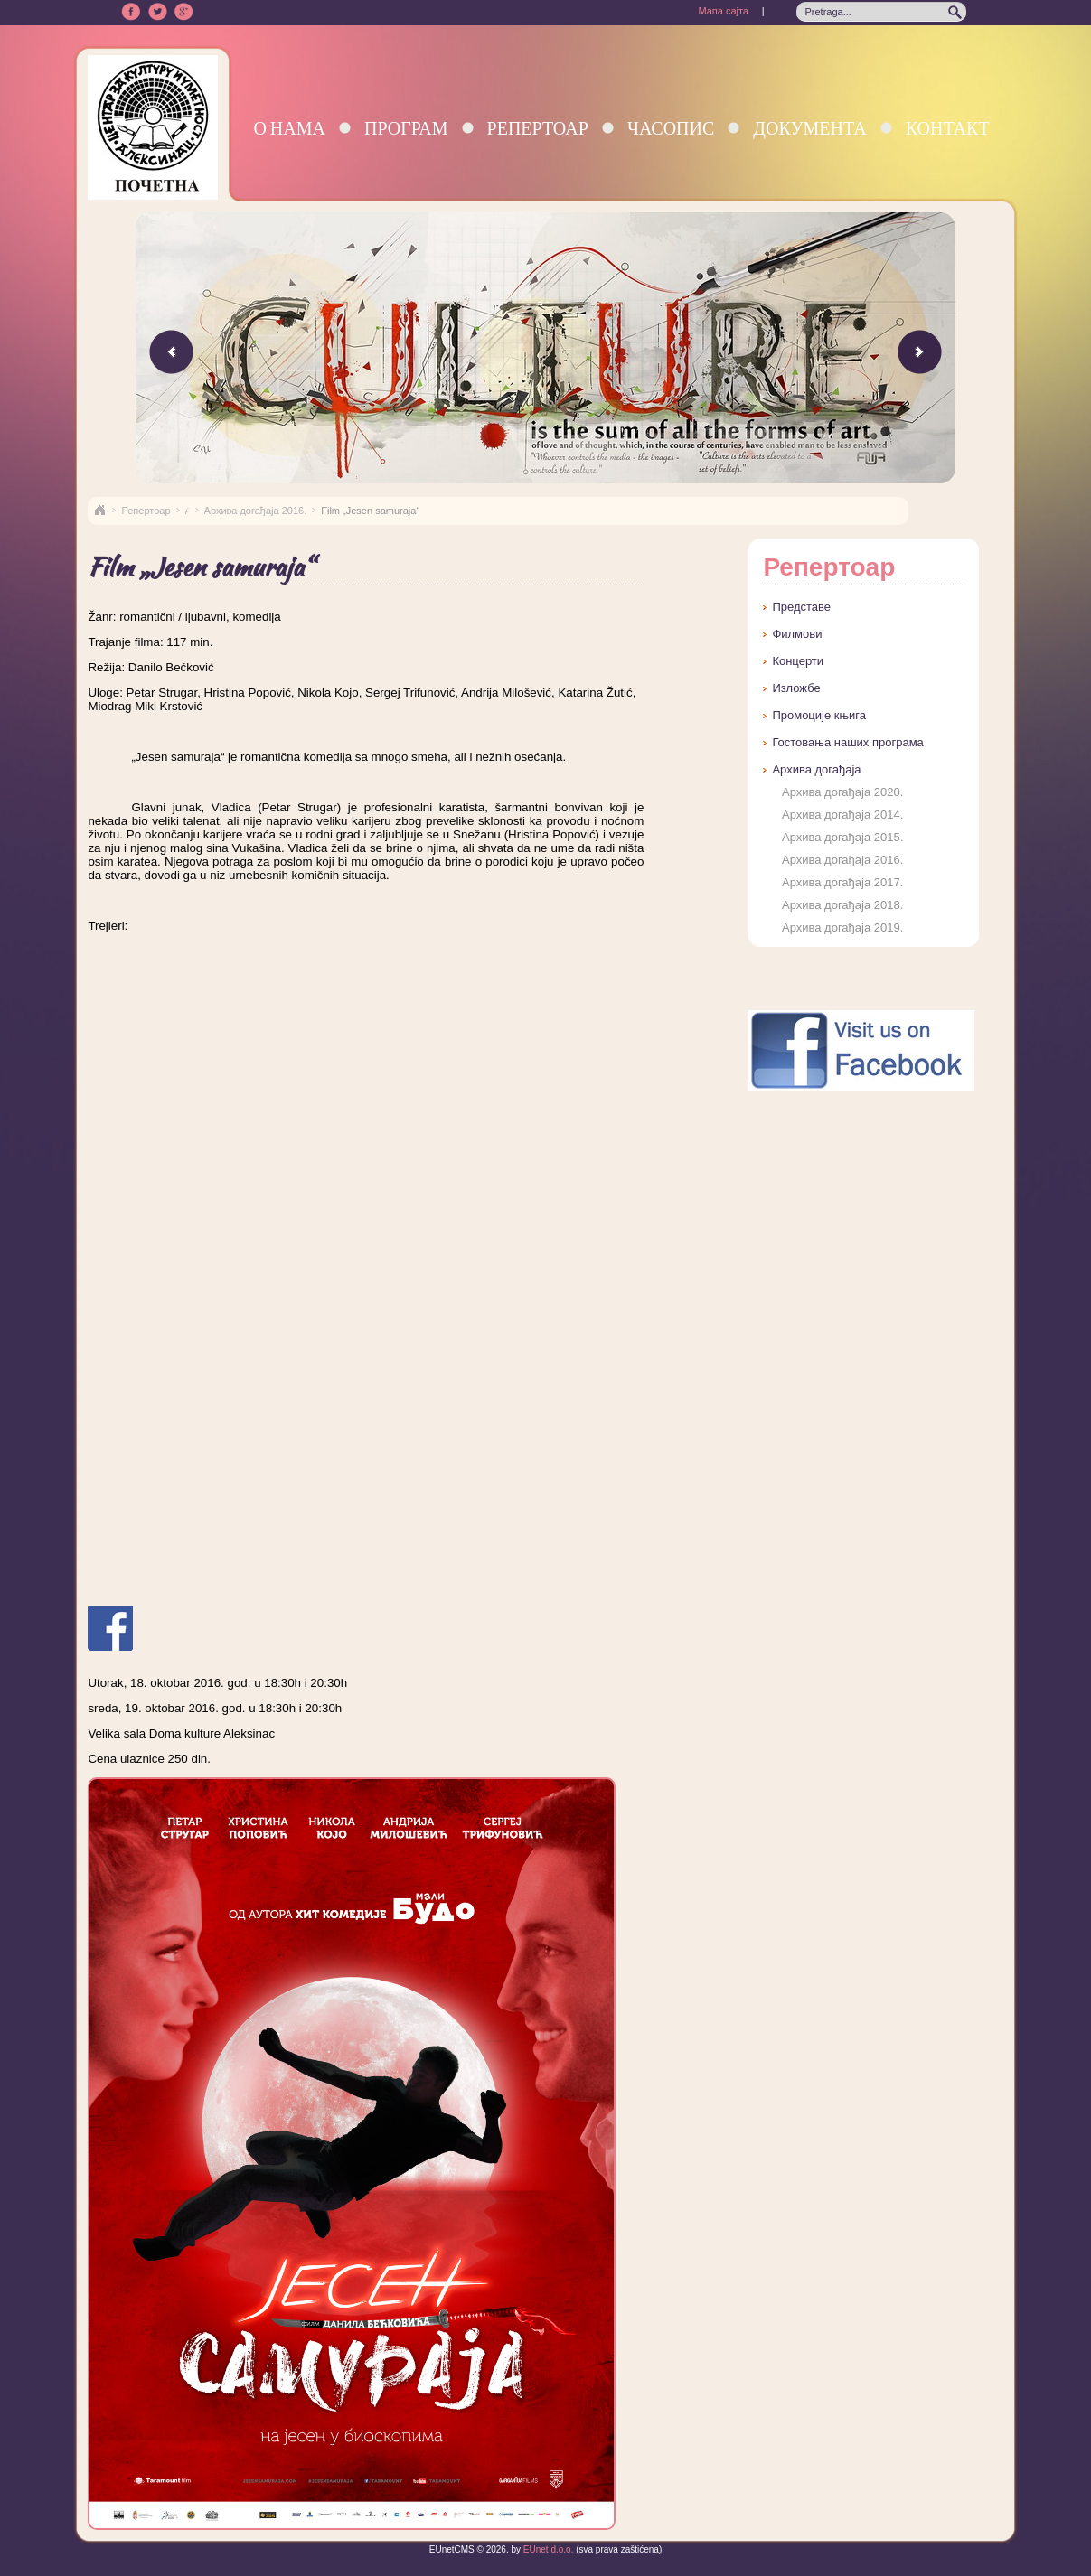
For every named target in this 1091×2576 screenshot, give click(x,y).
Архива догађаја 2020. (842, 792)
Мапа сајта (723, 10)
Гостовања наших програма (847, 742)
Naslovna (99, 510)
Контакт (948, 127)
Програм (406, 127)
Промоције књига (819, 715)
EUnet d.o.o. (547, 2549)
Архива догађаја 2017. (842, 882)
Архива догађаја (816, 769)
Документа (809, 127)
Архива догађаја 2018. (842, 905)
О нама (289, 127)
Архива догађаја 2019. (842, 927)
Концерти (797, 661)
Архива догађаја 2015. (842, 837)
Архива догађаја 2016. (255, 510)
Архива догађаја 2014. (842, 814)
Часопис (670, 127)
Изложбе (796, 688)
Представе (801, 607)
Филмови (797, 634)
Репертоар (537, 127)
